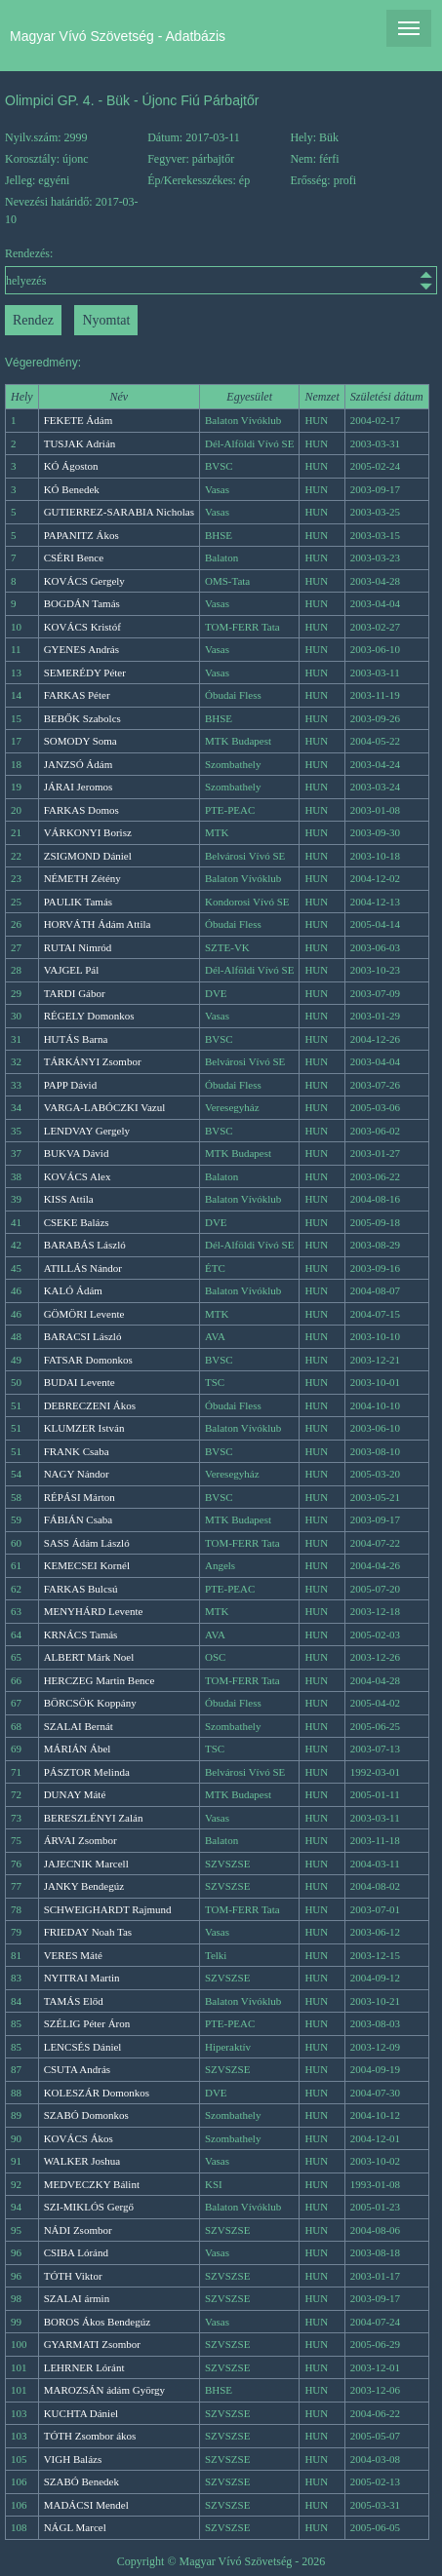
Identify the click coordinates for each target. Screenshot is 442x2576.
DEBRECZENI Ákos (90, 1405)
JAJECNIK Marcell (86, 1863)
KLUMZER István (84, 1428)
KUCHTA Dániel (81, 2413)
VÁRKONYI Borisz (88, 832)
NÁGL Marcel (75, 2527)
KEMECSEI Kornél (87, 1565)
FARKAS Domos (81, 810)
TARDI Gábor (74, 993)
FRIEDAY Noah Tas (88, 1932)
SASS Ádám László (87, 1543)
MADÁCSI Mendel (86, 2505)
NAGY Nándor (76, 1474)
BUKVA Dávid (76, 1153)
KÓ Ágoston (71, 466)
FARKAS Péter (77, 695)
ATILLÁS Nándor (83, 1268)
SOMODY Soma (80, 741)
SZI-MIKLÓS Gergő (89, 2206)
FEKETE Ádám (78, 420)
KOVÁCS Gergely (84, 581)
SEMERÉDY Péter (85, 672)
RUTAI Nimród (78, 947)
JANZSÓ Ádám (78, 764)
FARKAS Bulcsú (81, 1589)
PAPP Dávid (71, 1085)
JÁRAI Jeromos (78, 786)
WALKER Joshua (82, 2161)
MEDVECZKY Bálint (92, 2184)
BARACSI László (83, 1336)
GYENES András (81, 649)
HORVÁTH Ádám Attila (97, 924)
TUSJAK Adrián (80, 443)
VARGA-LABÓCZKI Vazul (105, 1107)
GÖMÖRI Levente (84, 1314)
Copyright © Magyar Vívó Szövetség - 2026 (221, 2561)
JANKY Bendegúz (84, 1886)
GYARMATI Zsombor (92, 2344)
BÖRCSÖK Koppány (90, 1703)
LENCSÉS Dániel (83, 2047)
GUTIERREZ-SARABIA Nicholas (119, 512)
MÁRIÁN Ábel (77, 1748)
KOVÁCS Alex (77, 1176)
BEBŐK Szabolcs (82, 718)
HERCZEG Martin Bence (99, 1680)
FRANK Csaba (76, 1451)
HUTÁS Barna (76, 1039)
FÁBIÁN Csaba (78, 1519)
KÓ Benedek (72, 489)
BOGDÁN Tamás (82, 603)
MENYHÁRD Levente (93, 1611)
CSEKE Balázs (76, 1222)
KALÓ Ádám (73, 1290)
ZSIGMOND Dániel (88, 856)
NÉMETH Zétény (82, 878)
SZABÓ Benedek (81, 2481)
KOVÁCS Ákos (78, 2138)
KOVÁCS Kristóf (82, 627)
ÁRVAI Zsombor (80, 1840)
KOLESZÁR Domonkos (96, 2092)
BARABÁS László (85, 1244)
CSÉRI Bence (73, 557)
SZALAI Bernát (78, 1726)
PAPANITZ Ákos (81, 535)
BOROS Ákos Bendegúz (97, 2321)
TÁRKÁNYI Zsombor (92, 1061)
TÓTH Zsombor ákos (90, 2435)
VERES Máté (73, 1955)
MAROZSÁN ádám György (104, 2390)
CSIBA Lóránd (76, 2252)
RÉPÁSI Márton (79, 1497)
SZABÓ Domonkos (86, 2115)
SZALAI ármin (77, 2298)
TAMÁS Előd (73, 2001)
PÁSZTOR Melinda (87, 1772)
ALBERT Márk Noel (89, 1657)
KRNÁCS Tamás (81, 1634)
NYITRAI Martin (82, 1977)
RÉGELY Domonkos (89, 1015)
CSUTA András (77, 2069)
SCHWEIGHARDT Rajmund (108, 1909)
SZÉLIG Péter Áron (87, 2023)
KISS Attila (69, 1199)
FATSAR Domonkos (88, 1359)
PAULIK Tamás (78, 901)
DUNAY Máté (75, 1794)
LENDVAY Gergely (87, 1130)
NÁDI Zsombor (78, 2230)
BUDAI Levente (79, 1382)
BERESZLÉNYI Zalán (93, 1818)
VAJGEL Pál (72, 970)
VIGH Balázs (73, 2459)
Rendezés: (221, 270)
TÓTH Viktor (73, 2276)
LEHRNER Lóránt (84, 2367)
